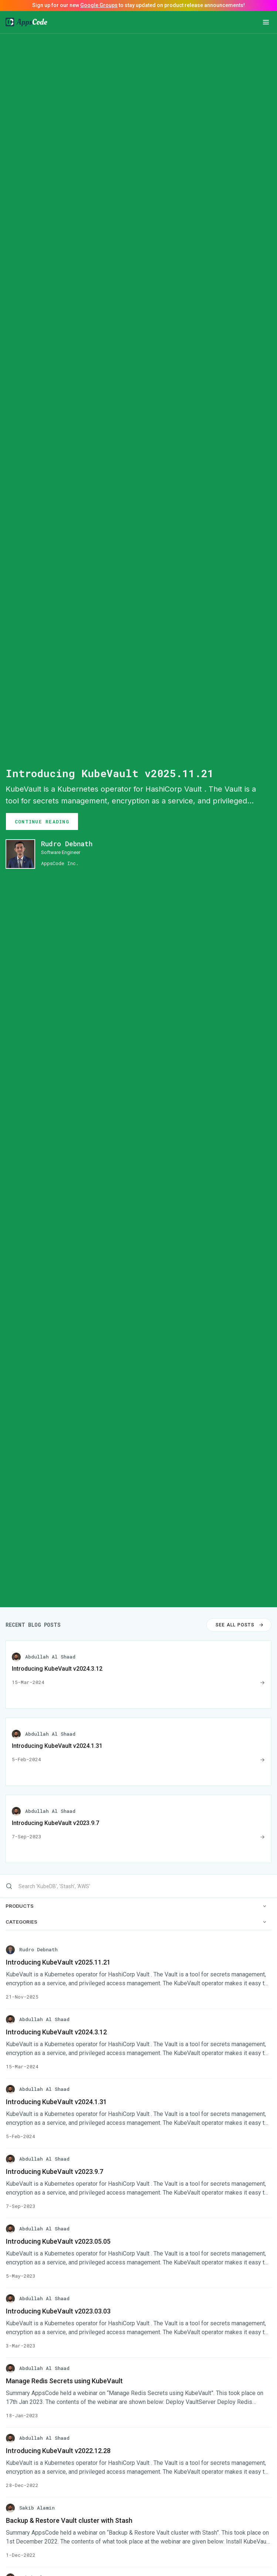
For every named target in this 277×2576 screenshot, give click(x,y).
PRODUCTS (136, 1906)
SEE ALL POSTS (240, 1625)
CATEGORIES (136, 1922)
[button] (265, 22)
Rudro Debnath (66, 843)
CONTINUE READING (42, 821)
